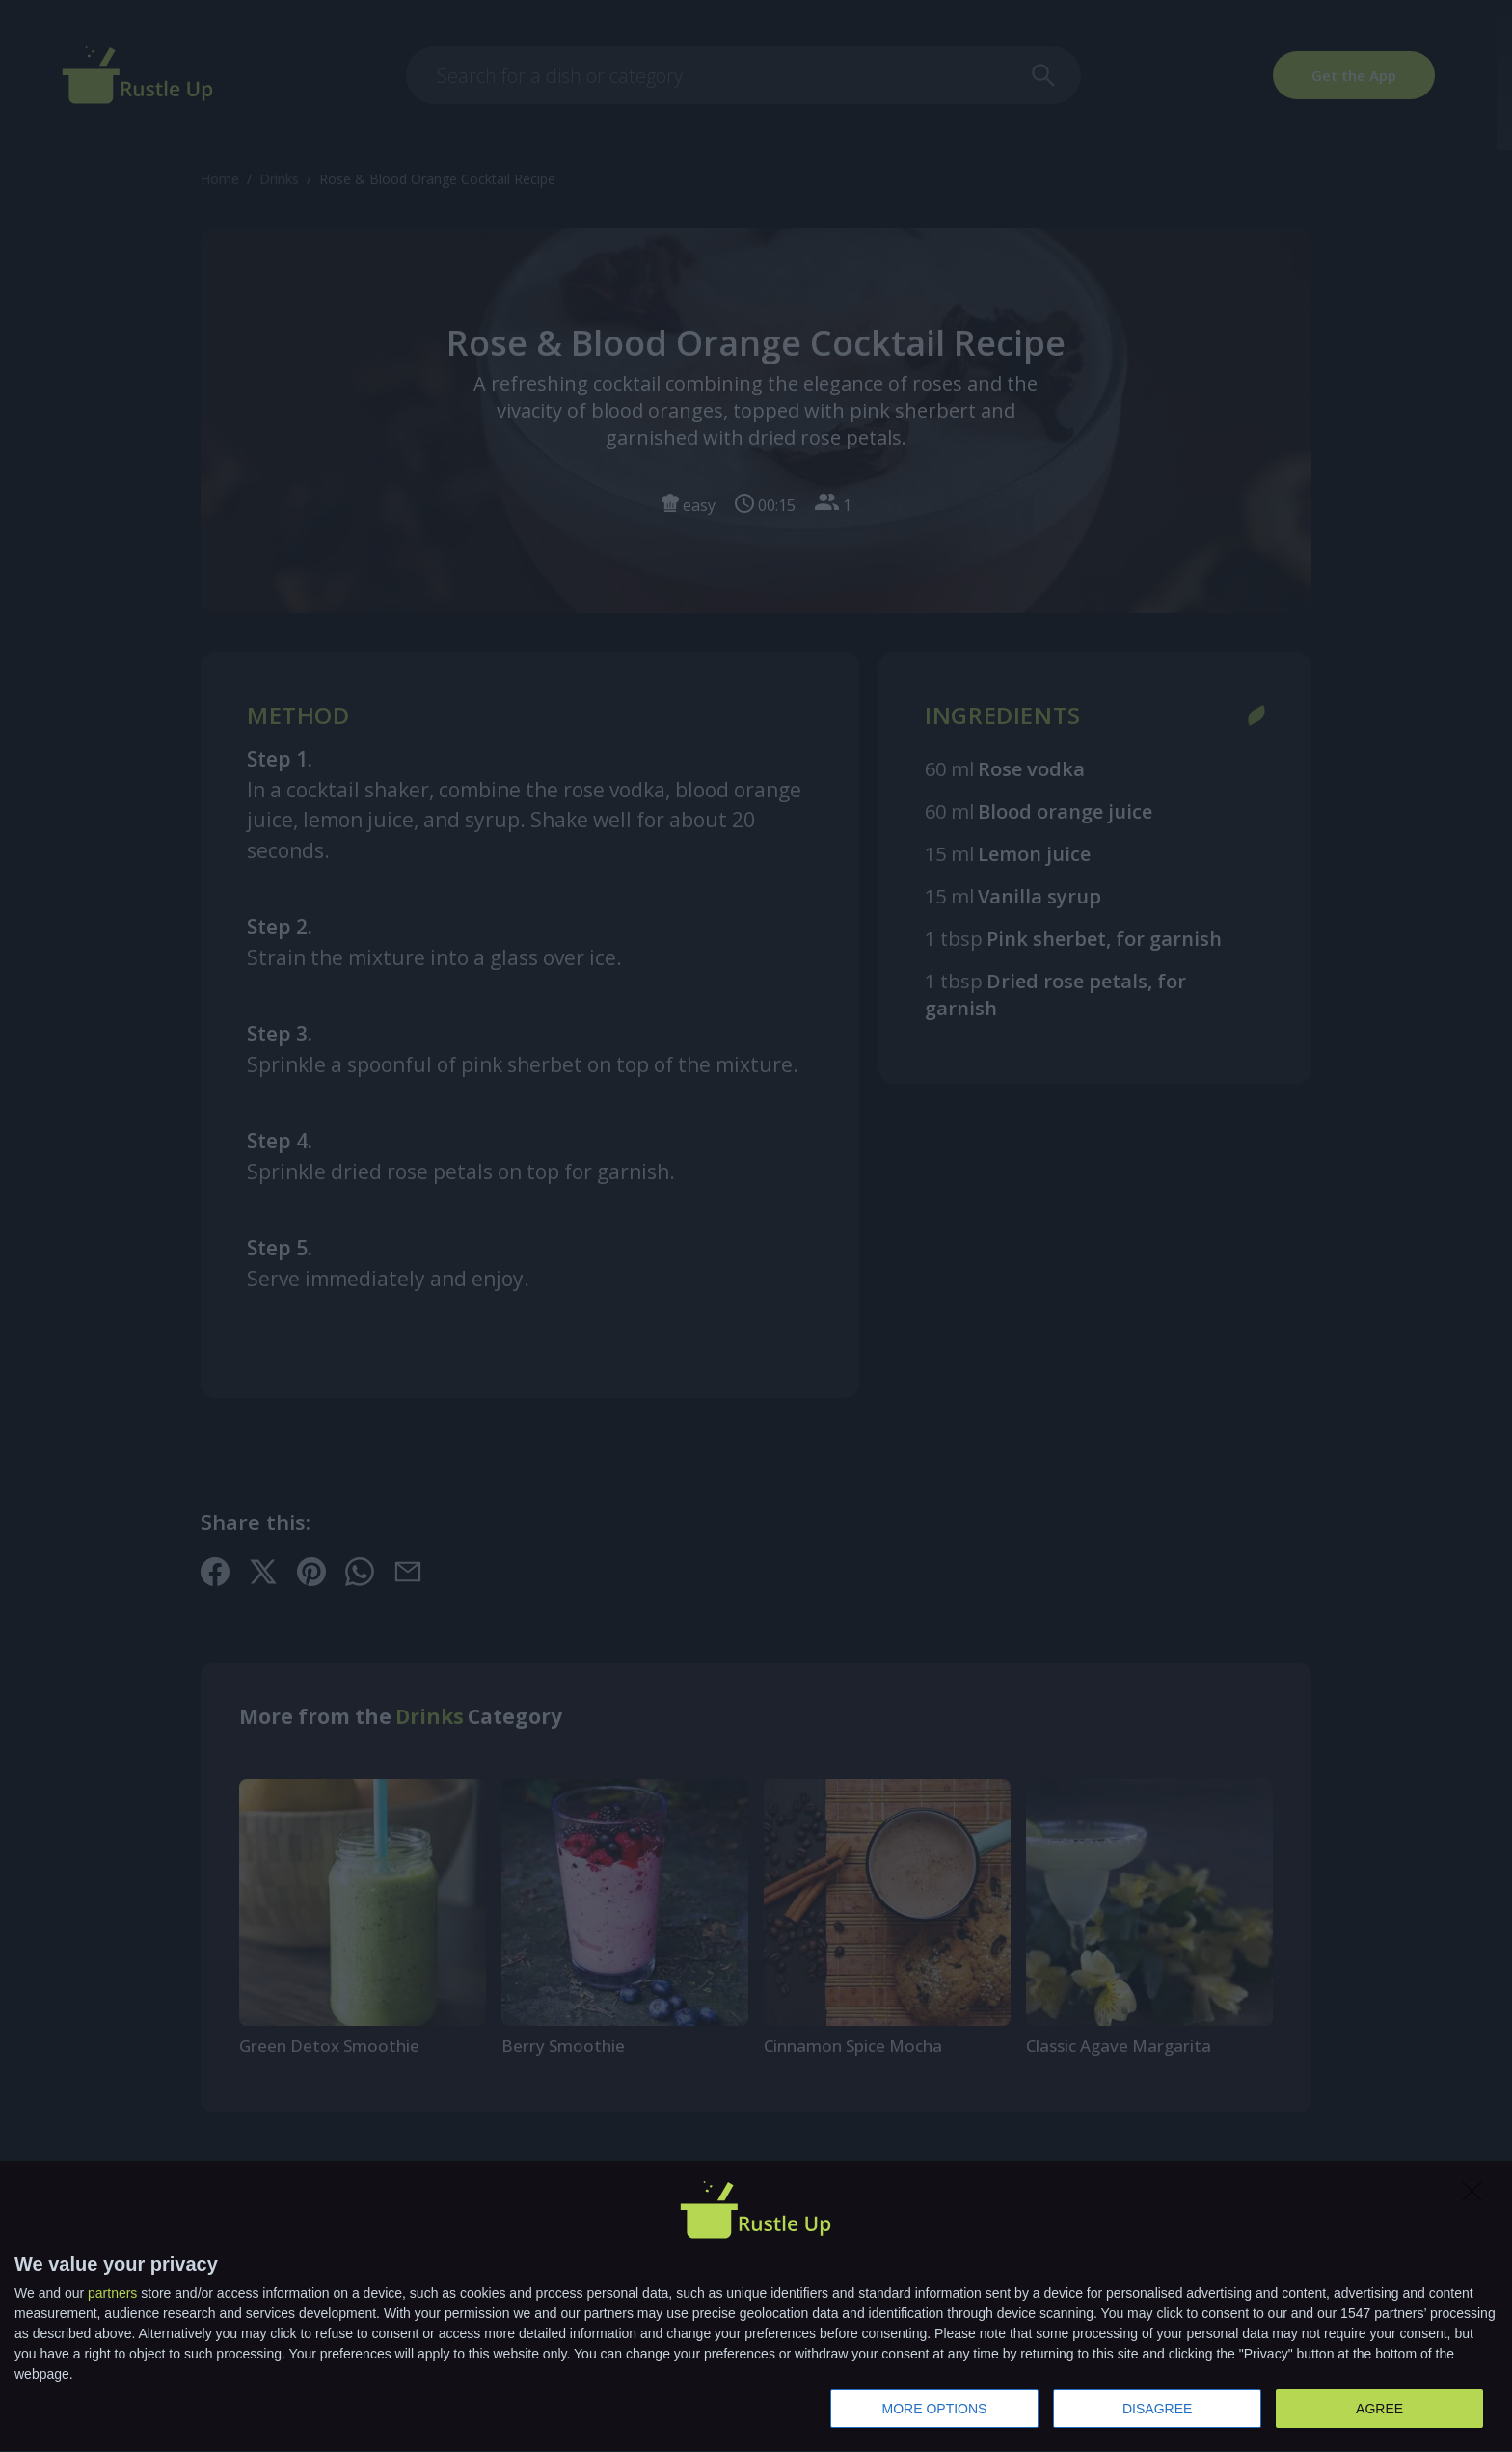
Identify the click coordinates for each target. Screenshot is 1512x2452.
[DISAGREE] (1477, 2196)
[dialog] (756, 2307)
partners (112, 2293)
